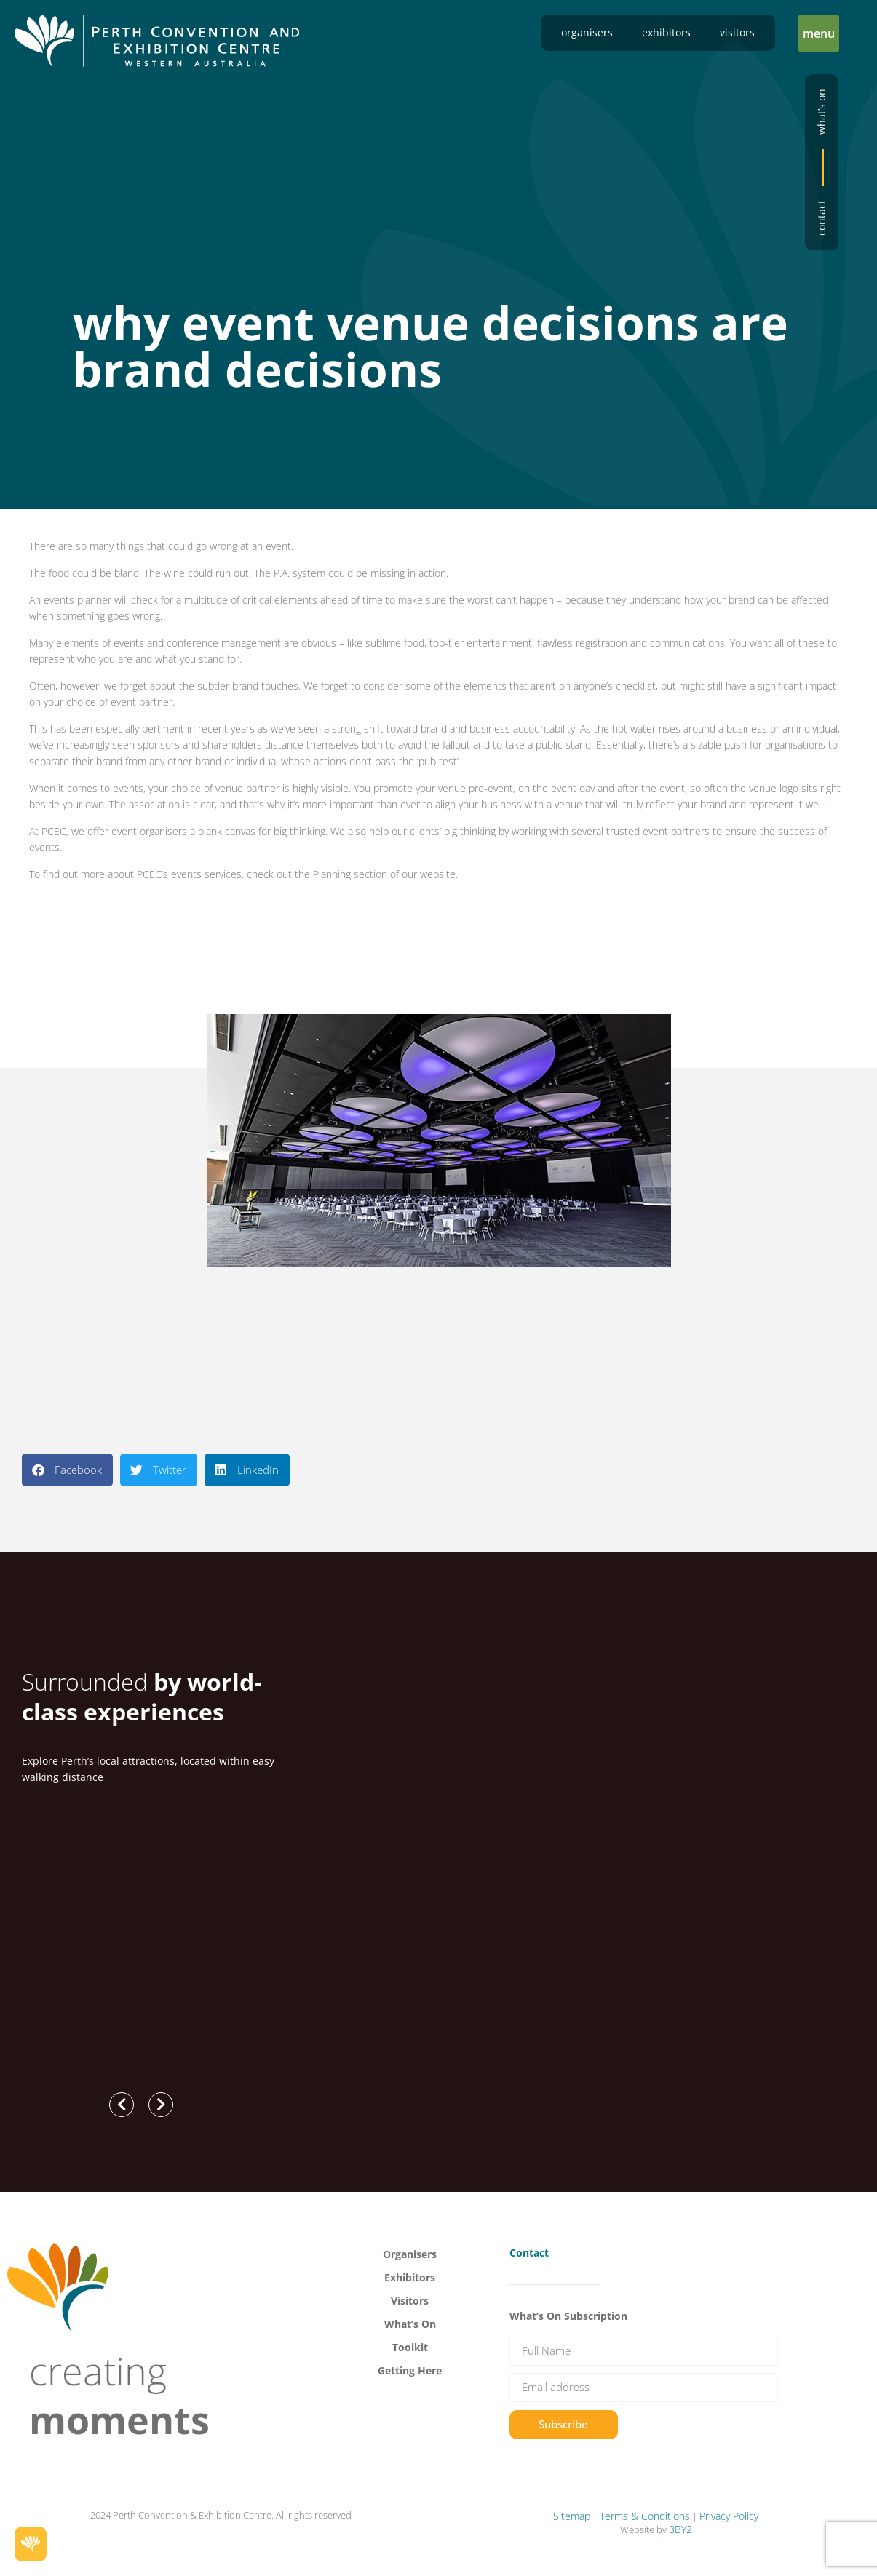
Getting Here (410, 2370)
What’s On (410, 2324)
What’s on (821, 112)
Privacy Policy (728, 2516)
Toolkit (410, 2347)
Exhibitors (666, 32)
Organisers (587, 32)
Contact (821, 218)
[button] (818, 33)
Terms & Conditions (645, 2516)
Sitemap (571, 2516)
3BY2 (680, 2529)
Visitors (737, 32)
